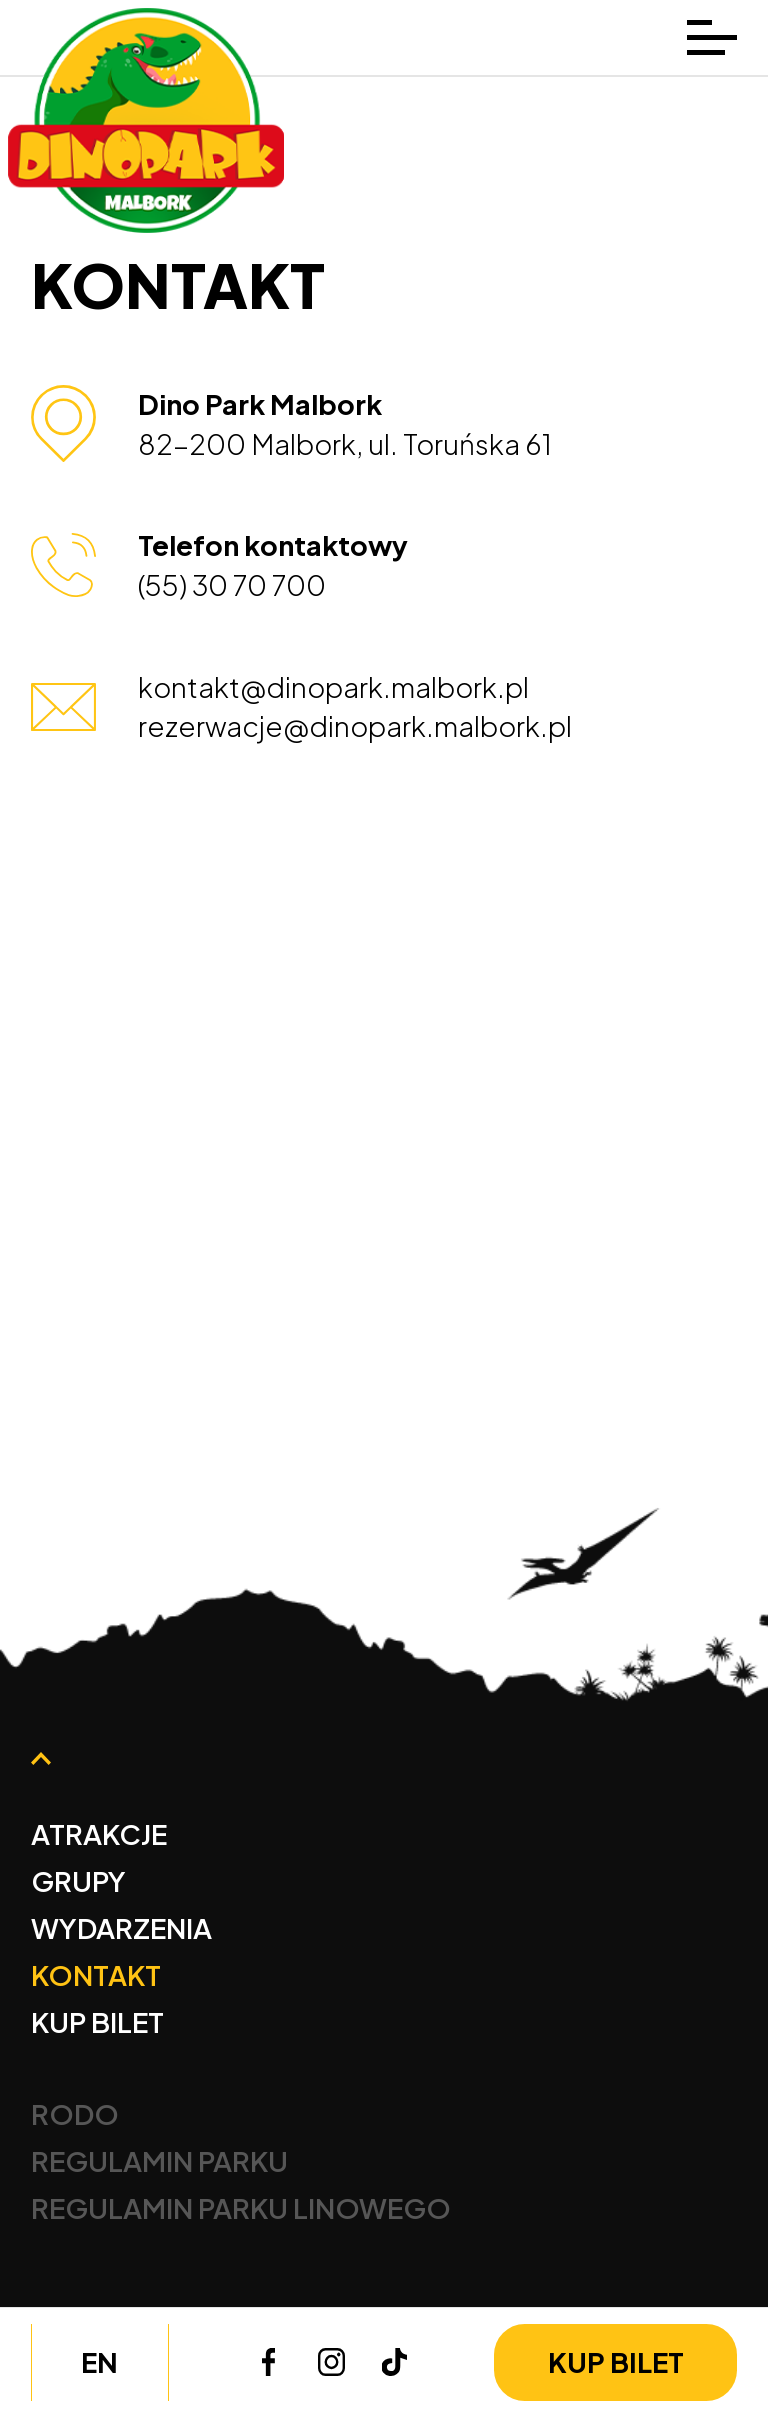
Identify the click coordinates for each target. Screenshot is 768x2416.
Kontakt (96, 1974)
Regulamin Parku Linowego (241, 2207)
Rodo (75, 2113)
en (99, 2361)
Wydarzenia (121, 1927)
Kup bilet (616, 2361)
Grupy (78, 1880)
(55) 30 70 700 (232, 584)
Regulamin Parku (159, 2160)
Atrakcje (99, 1833)
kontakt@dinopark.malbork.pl (333, 686)
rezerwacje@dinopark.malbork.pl (355, 725)
